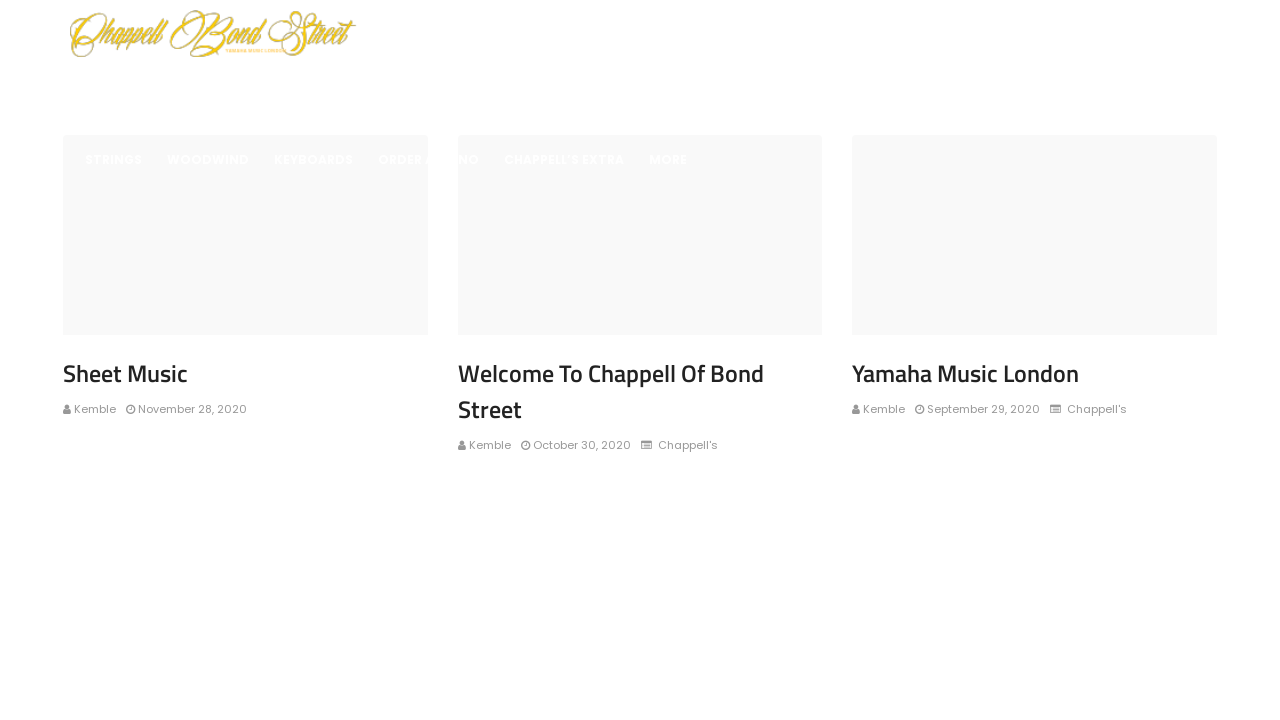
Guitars (662, 91)
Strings (113, 159)
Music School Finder (895, 91)
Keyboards (755, 91)
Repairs (1021, 91)
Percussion (567, 91)
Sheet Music (1115, 91)
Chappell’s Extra (564, 159)
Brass (278, 91)
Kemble (95, 409)
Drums (477, 91)
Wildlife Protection (158, 91)
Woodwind (208, 159)
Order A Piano (428, 159)
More (668, 159)
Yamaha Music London (965, 373)
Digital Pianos (376, 91)
